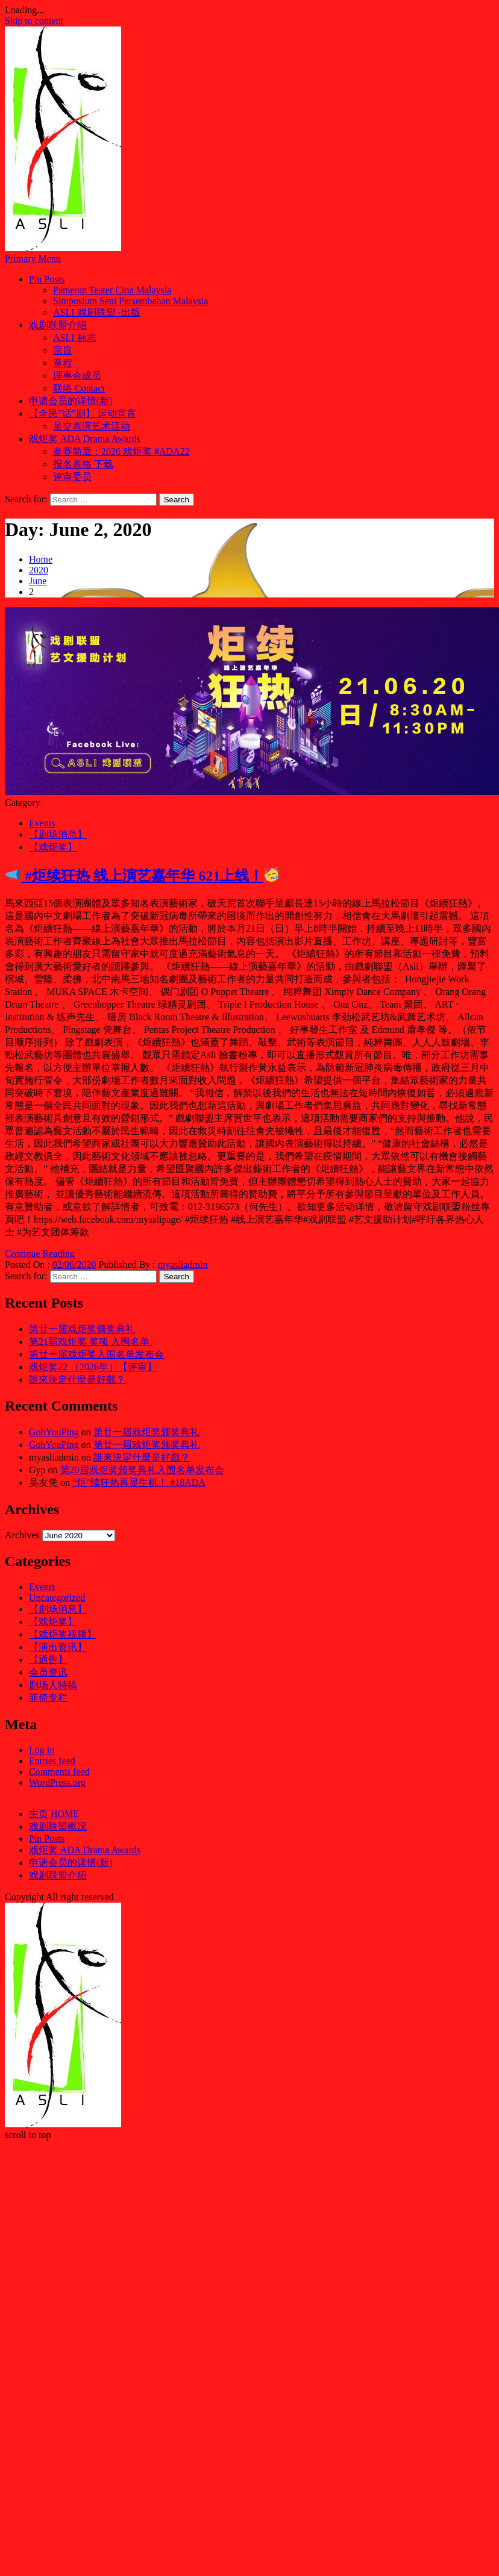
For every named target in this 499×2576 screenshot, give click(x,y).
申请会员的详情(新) (71, 401)
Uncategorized (57, 1597)
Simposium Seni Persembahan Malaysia (130, 301)
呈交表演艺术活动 (91, 426)
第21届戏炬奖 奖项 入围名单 (90, 1341)
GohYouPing (54, 1432)
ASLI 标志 (74, 337)
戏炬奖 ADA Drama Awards (84, 439)
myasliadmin (183, 1264)
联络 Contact (79, 388)
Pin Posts (46, 279)
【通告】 (48, 1659)
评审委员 (72, 477)
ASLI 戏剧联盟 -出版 (96, 312)
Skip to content (34, 21)
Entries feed (52, 1761)
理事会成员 (77, 375)
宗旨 (62, 350)
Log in (41, 1750)
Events (42, 823)
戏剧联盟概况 (58, 1826)
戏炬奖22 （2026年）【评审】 (93, 1367)
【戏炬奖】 (53, 847)
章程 (62, 363)
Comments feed (59, 1772)
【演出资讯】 (58, 1647)
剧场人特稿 (53, 1685)
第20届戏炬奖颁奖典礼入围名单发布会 (142, 1470)
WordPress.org (57, 1782)
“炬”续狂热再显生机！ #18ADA (139, 1482)
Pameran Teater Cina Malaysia (112, 290)
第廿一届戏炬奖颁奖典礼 (82, 1329)
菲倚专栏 (48, 1697)
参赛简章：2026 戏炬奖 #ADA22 (121, 451)
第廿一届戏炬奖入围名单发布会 (96, 1354)
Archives (22, 1535)
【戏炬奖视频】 (62, 1634)
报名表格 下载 (83, 464)
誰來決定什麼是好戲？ (77, 1379)
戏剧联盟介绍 (58, 325)
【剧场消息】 (58, 834)
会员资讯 (48, 1672)
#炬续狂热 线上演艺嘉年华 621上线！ (142, 876)
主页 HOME (54, 1814)
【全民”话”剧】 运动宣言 (82, 413)
